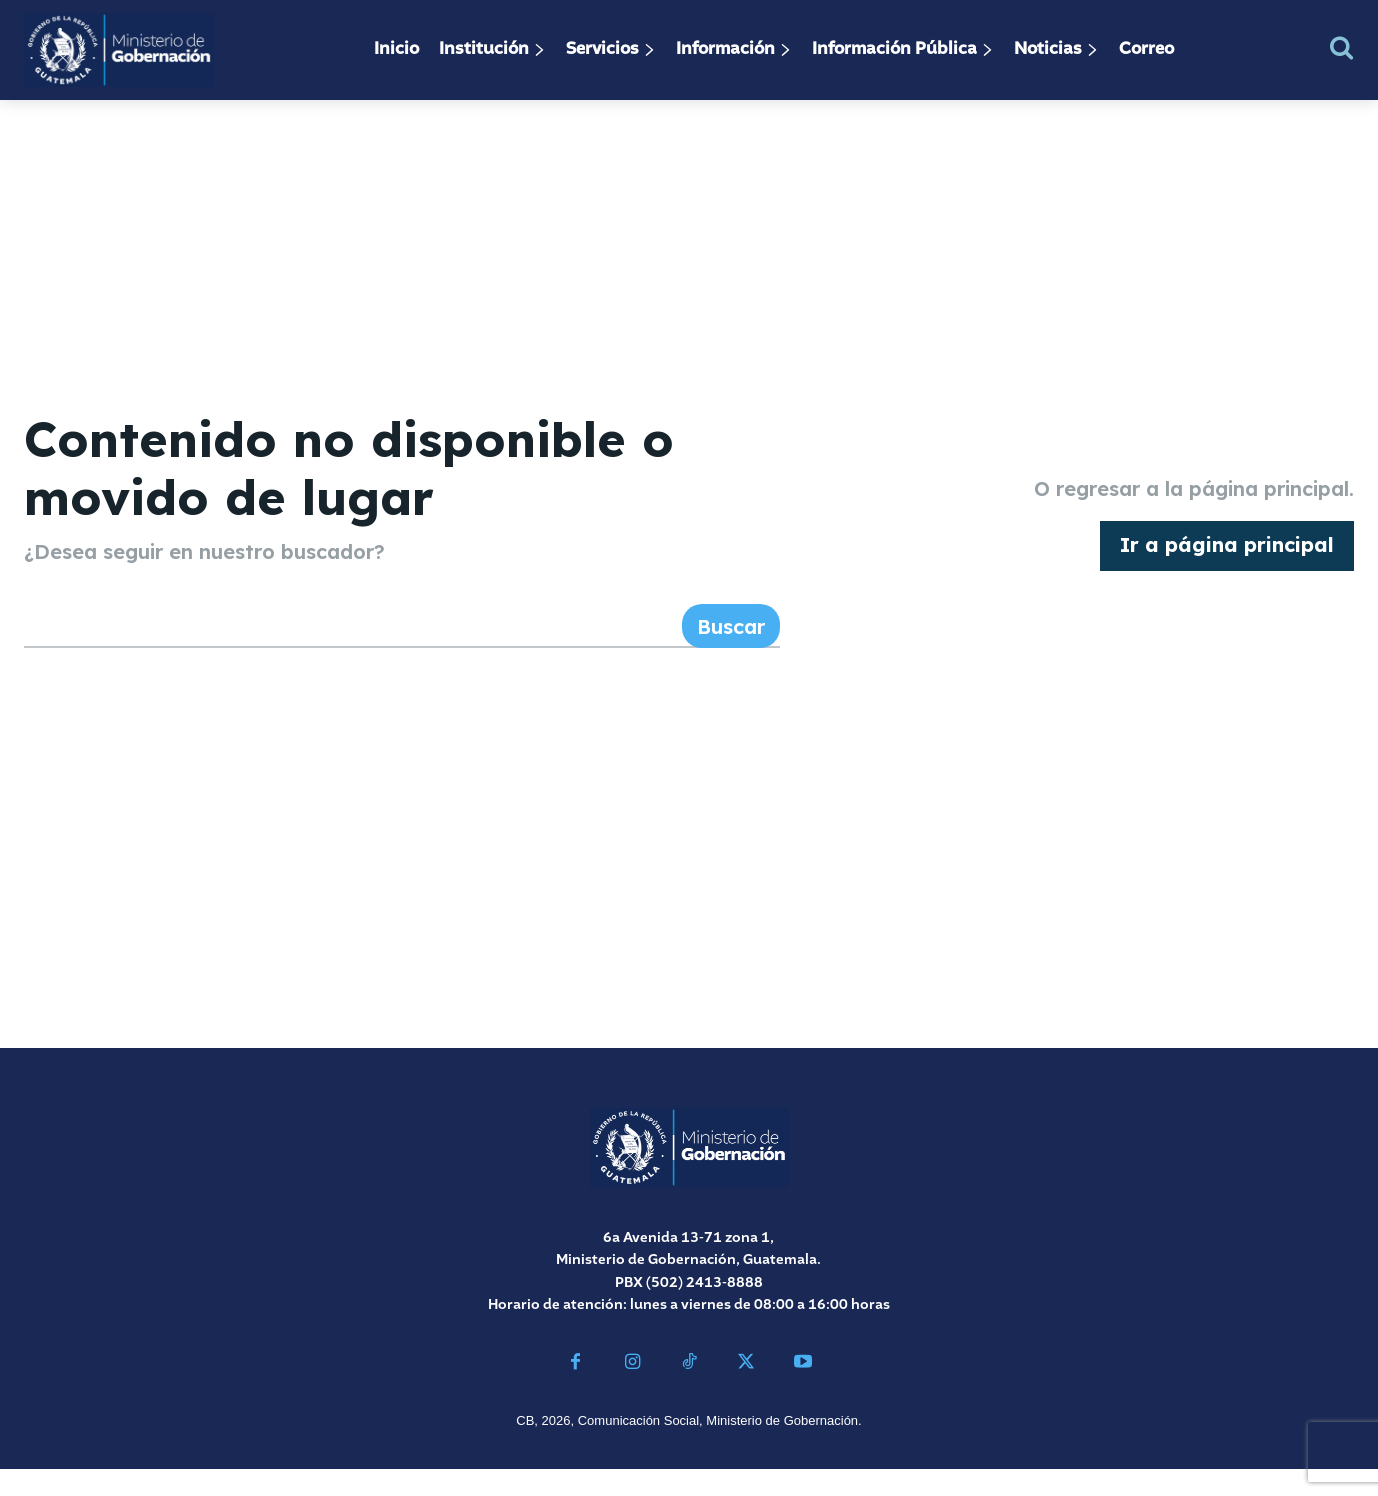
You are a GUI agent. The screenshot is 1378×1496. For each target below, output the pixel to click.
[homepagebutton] (1227, 560)
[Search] (731, 654)
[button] (1341, 47)
